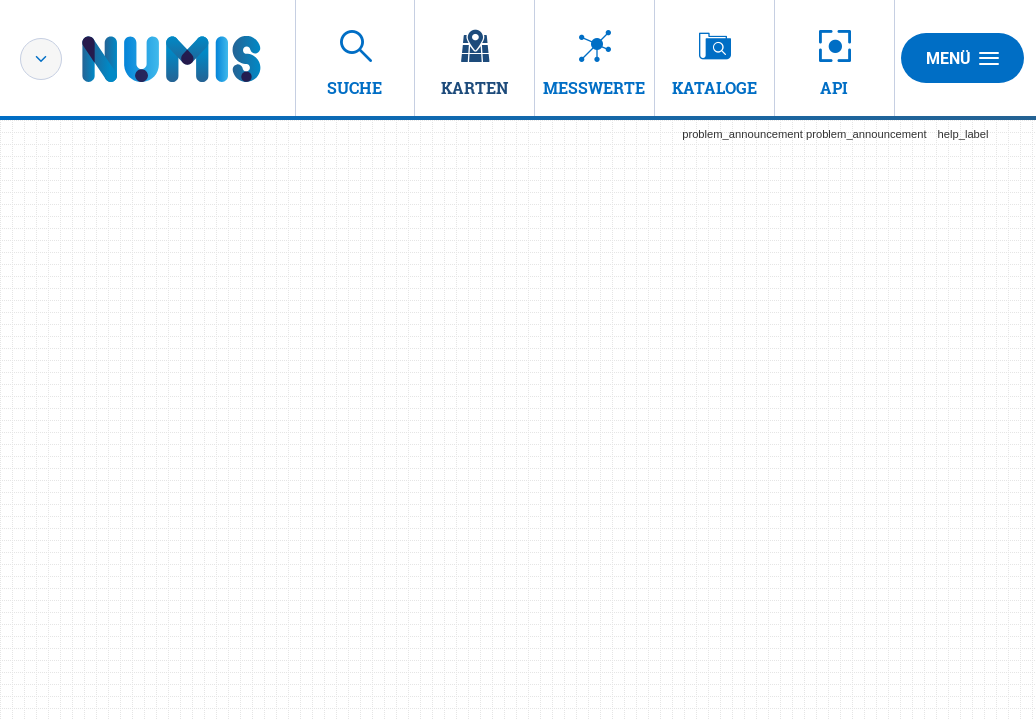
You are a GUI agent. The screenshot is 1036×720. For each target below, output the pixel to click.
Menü (962, 58)
